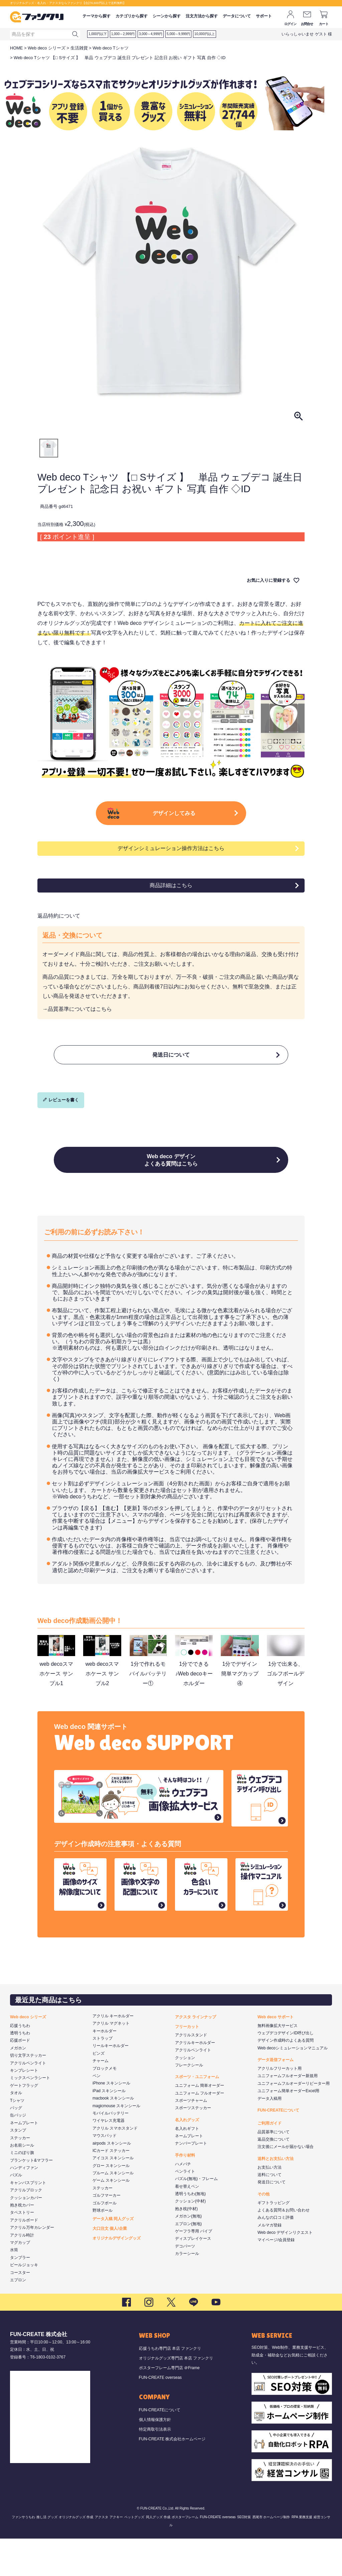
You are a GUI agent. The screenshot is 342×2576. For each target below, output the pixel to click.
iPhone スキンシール (111, 2120)
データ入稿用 (270, 2135)
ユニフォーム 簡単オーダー (199, 2123)
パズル (16, 2212)
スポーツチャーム (191, 2138)
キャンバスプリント (28, 2220)
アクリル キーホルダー (113, 2053)
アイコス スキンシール (113, 2195)
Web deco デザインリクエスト (285, 2270)
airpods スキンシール (112, 2180)
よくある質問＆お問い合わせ (284, 2247)
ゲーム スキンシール (111, 2217)
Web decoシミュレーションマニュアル (293, 2085)
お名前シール (22, 2182)
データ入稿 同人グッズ (113, 2256)
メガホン (18, 2085)
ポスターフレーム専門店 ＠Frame (169, 2405)
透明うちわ (20, 2070)
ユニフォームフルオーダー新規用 (288, 2113)
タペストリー (22, 2250)
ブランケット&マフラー (31, 2197)
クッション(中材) (190, 2238)
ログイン (290, 24)
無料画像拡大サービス (278, 2062)
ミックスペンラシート (30, 2115)
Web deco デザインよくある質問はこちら (171, 1193)
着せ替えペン (187, 2223)
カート (323, 24)
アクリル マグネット (111, 2060)
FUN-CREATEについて (278, 2147)
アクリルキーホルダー (195, 2080)
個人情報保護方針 (155, 2457)
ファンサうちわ (23, 2554)
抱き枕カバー (22, 2242)
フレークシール (189, 2102)
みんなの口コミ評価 (276, 2255)
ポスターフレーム (185, 2554)
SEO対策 (244, 2554)
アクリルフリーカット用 (280, 2106)
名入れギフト (187, 2165)
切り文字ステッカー (28, 2092)
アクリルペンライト (28, 2100)
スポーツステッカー (193, 2145)
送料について (270, 2212)
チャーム (101, 2098)
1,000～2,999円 (123, 34)
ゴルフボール (105, 2240)
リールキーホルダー (111, 2083)
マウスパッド (105, 2173)
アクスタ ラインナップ (195, 2054)
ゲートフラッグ (24, 2123)
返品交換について (274, 2176)
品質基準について (274, 2169)
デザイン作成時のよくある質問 (286, 2077)
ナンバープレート (191, 2180)
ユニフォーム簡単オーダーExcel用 (288, 2128)
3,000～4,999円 (150, 34)
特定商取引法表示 (155, 2466)
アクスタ (101, 2554)
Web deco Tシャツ (111, 47)
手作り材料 (185, 2192)
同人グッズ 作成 (158, 2554)
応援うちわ (20, 2062)
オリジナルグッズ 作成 (76, 2554)
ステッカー (20, 2175)
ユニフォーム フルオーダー (199, 2130)
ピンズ (99, 2090)
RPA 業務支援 (302, 2554)
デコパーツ (185, 2283)
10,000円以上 (204, 34)
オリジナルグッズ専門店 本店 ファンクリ (176, 2395)
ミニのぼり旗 (22, 2190)
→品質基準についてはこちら (77, 1030)
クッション (185, 2094)
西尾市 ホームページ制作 (271, 2554)
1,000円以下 (98, 34)
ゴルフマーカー (107, 2232)
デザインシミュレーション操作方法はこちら (171, 869)
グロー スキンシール (111, 2202)
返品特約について (58, 937)
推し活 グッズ (46, 2554)
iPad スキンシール (109, 2128)
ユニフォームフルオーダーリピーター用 (294, 2121)
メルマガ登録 (270, 2262)
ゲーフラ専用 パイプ (193, 2268)
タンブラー (20, 2295)
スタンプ (18, 2167)
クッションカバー (26, 2234)
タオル (16, 2130)
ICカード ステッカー (111, 2188)
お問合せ (307, 24)
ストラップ (103, 2075)
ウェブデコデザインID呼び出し (286, 2070)
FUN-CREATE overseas (160, 2414)
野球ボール (103, 2248)
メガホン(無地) (188, 2253)
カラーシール (187, 2291)
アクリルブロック (26, 2227)
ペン (97, 2113)
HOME (16, 47)
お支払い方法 (270, 2204)
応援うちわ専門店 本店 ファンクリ (170, 2386)
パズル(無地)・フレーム (196, 2216)
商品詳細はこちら (171, 906)
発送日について (171, 1079)
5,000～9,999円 (178, 34)
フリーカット (187, 2063)
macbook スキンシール (113, 2135)
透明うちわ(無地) (190, 2231)
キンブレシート (24, 2108)
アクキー (116, 2554)
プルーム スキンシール (113, 2210)
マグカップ (20, 2280)
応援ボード (20, 2077)
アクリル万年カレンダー (32, 2265)
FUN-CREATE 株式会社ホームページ (172, 2476)
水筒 (14, 2287)
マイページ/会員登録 (276, 2277)
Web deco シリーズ (46, 47)
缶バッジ (18, 2152)
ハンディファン (24, 2205)
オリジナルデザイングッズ (117, 2275)
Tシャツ (17, 2137)
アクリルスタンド (191, 2072)
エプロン (18, 2317)
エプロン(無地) (188, 2261)
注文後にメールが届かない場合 (286, 2184)
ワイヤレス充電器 (109, 2158)
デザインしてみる (179, 826)
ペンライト (185, 2208)
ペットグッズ (134, 2554)
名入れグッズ (187, 2157)
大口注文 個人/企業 (110, 2266)
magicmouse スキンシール (116, 2143)
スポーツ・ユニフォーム (197, 2114)
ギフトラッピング (274, 2240)
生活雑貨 (79, 47)
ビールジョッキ (24, 2302)
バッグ (16, 2145)
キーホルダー (105, 2068)
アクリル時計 (22, 2272)
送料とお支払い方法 (276, 2196)
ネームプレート (24, 2160)
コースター (20, 2309)
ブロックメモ (105, 2105)
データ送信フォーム (276, 2097)
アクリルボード (24, 2257)
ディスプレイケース (193, 2276)
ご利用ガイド (270, 2160)
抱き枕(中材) (186, 2246)
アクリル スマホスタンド (115, 2165)
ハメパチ (183, 2201)
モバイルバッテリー (111, 2150)
